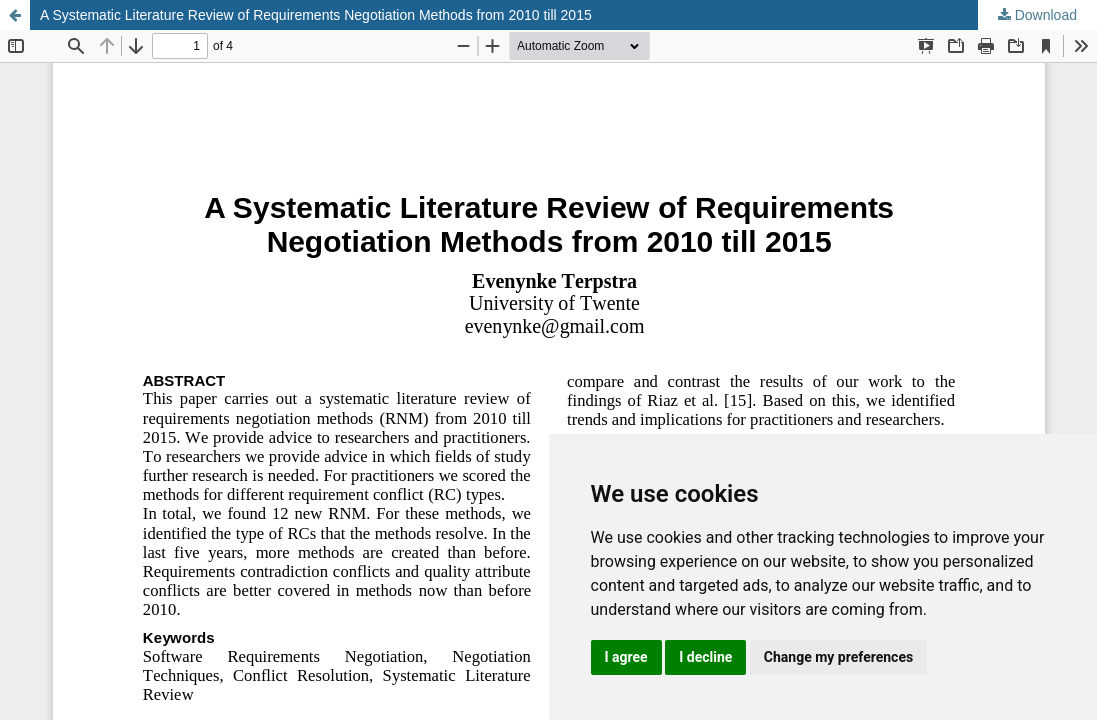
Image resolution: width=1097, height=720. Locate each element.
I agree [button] (626, 657)
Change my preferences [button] (838, 657)
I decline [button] (705, 657)
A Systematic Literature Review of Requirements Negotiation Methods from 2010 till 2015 (316, 15)
